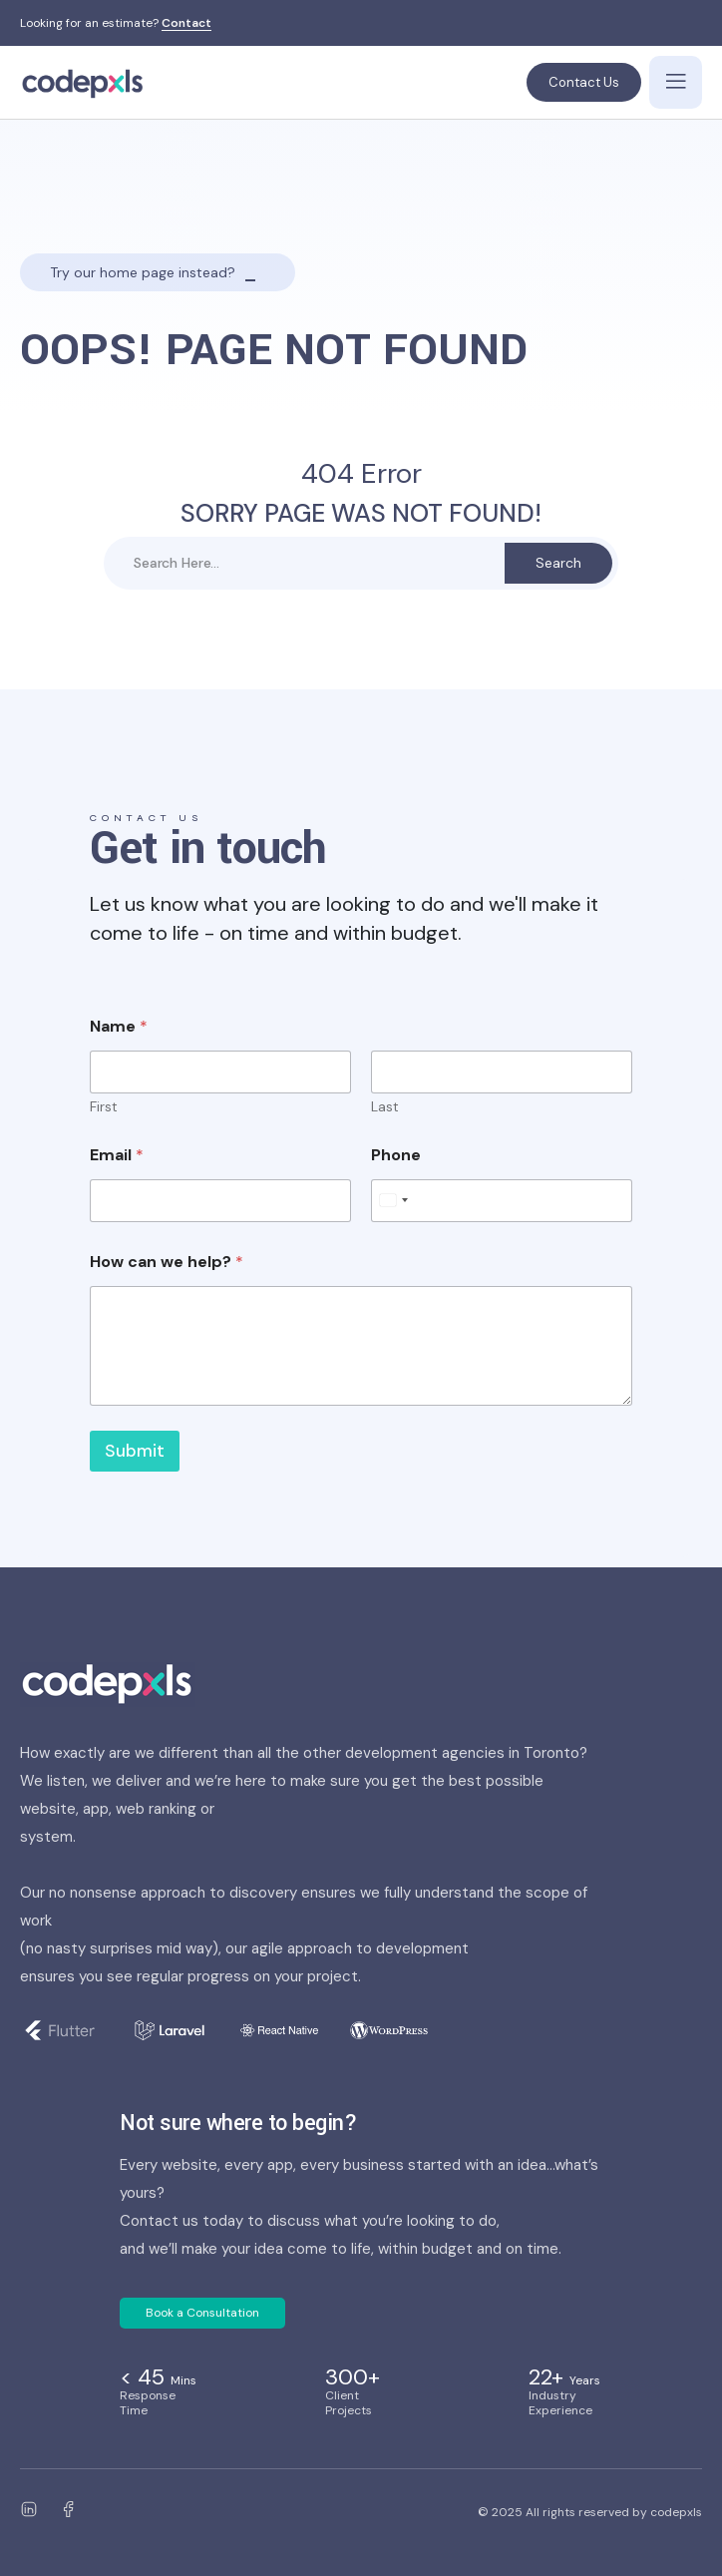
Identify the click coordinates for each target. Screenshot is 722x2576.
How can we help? (166, 1261)
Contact (186, 24)
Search (558, 563)
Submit (135, 1451)
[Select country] (393, 1200)
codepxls (676, 2512)
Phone (396, 1154)
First (104, 1106)
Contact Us (583, 82)
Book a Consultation (202, 2313)
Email (117, 1154)
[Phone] (501, 1200)
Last (385, 1106)
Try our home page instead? (142, 272)
